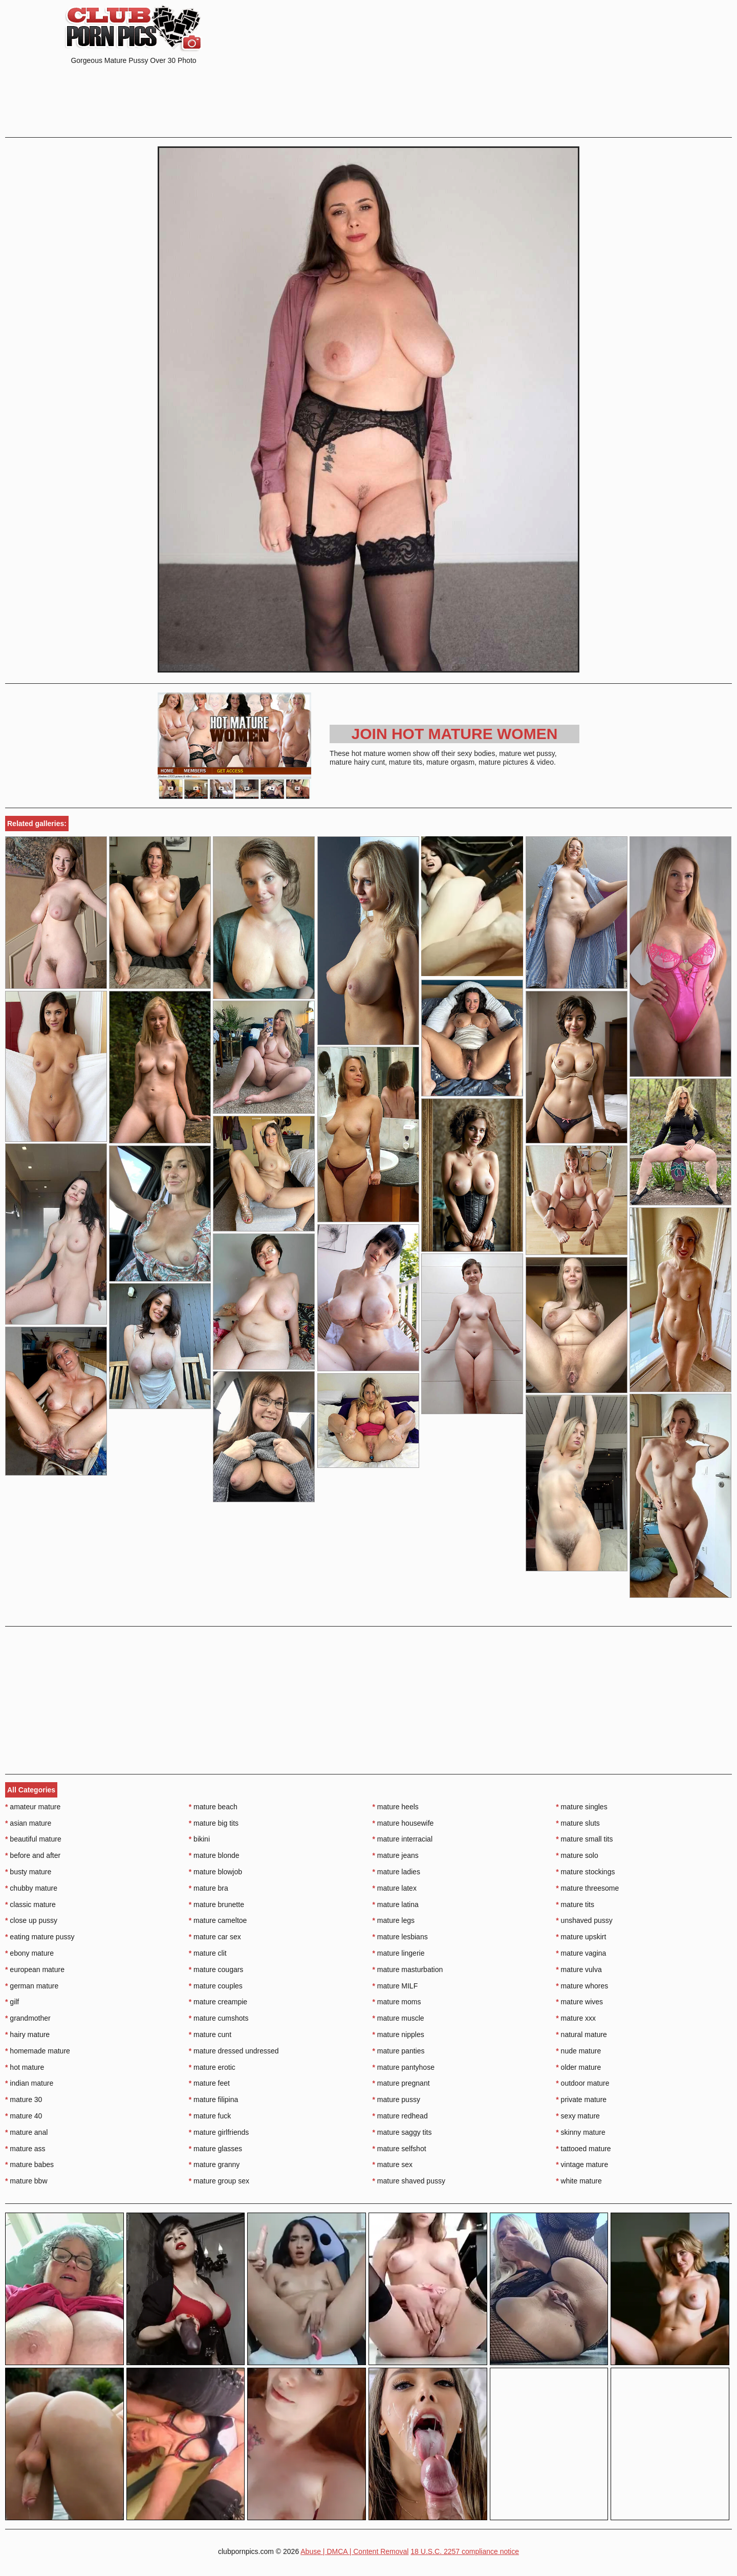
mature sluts (578, 1823)
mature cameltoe (218, 1920)
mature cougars (216, 1969)
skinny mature (580, 2132)
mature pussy (396, 2099)
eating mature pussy (39, 1937)
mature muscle (398, 2018)
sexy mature (578, 2116)
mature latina (396, 1904)
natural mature (581, 2034)
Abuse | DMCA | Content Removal (354, 2551)
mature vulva (579, 1969)
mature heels (396, 1807)
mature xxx (576, 2018)
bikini (199, 1839)
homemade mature (37, 2051)
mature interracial (403, 1839)
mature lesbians (400, 1937)
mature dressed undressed (234, 2051)
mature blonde (214, 1855)
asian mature (28, 1823)
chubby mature (31, 1888)
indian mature (29, 2083)
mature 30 (23, 2099)
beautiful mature (33, 1839)
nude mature (578, 2051)
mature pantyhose (404, 2067)
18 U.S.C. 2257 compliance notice (464, 2551)
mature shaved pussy (409, 2181)
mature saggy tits (402, 2132)
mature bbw (26, 2181)
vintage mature (582, 2164)
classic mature (30, 1904)
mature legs (394, 1920)
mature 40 (23, 2116)
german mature (31, 1986)
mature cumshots (219, 2018)
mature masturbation (408, 1969)
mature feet (209, 2083)
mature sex (393, 2164)
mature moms (397, 2002)
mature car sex (215, 1937)
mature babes (29, 2164)
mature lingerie (399, 1953)
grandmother (28, 2018)
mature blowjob (215, 1872)
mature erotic (212, 2067)
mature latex (395, 1888)
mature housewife (403, 1823)
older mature (578, 2067)
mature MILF (395, 1986)
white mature (579, 2181)
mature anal (26, 2132)
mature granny (214, 2164)
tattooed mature (583, 2149)
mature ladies (396, 1872)
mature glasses (215, 2149)
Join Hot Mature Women (455, 733)
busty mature (28, 1872)
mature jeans (396, 1855)
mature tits (575, 1904)
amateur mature (32, 1807)
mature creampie (218, 2002)
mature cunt (210, 2034)
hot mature (24, 2067)
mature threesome (587, 1888)
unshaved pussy (584, 1920)
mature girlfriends (219, 2132)
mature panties (399, 2051)
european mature (34, 1969)
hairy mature (27, 2034)
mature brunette (216, 1904)
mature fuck (210, 2116)
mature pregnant (401, 2083)
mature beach (213, 1807)
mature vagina (581, 1953)
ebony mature (29, 1953)
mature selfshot (399, 2149)
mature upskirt (581, 1937)
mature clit (208, 1953)
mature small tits (584, 1839)
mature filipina (214, 2099)
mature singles (581, 1807)
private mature (581, 2099)
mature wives (579, 2002)
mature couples (216, 1986)
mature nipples (398, 2034)
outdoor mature (582, 2083)
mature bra (208, 1888)
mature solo (577, 1855)
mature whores (582, 1986)
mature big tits (214, 1823)
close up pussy (31, 1920)
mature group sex (219, 2181)
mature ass (25, 2149)
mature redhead (400, 2116)
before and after (32, 1855)
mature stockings (585, 1872)
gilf (12, 2002)
